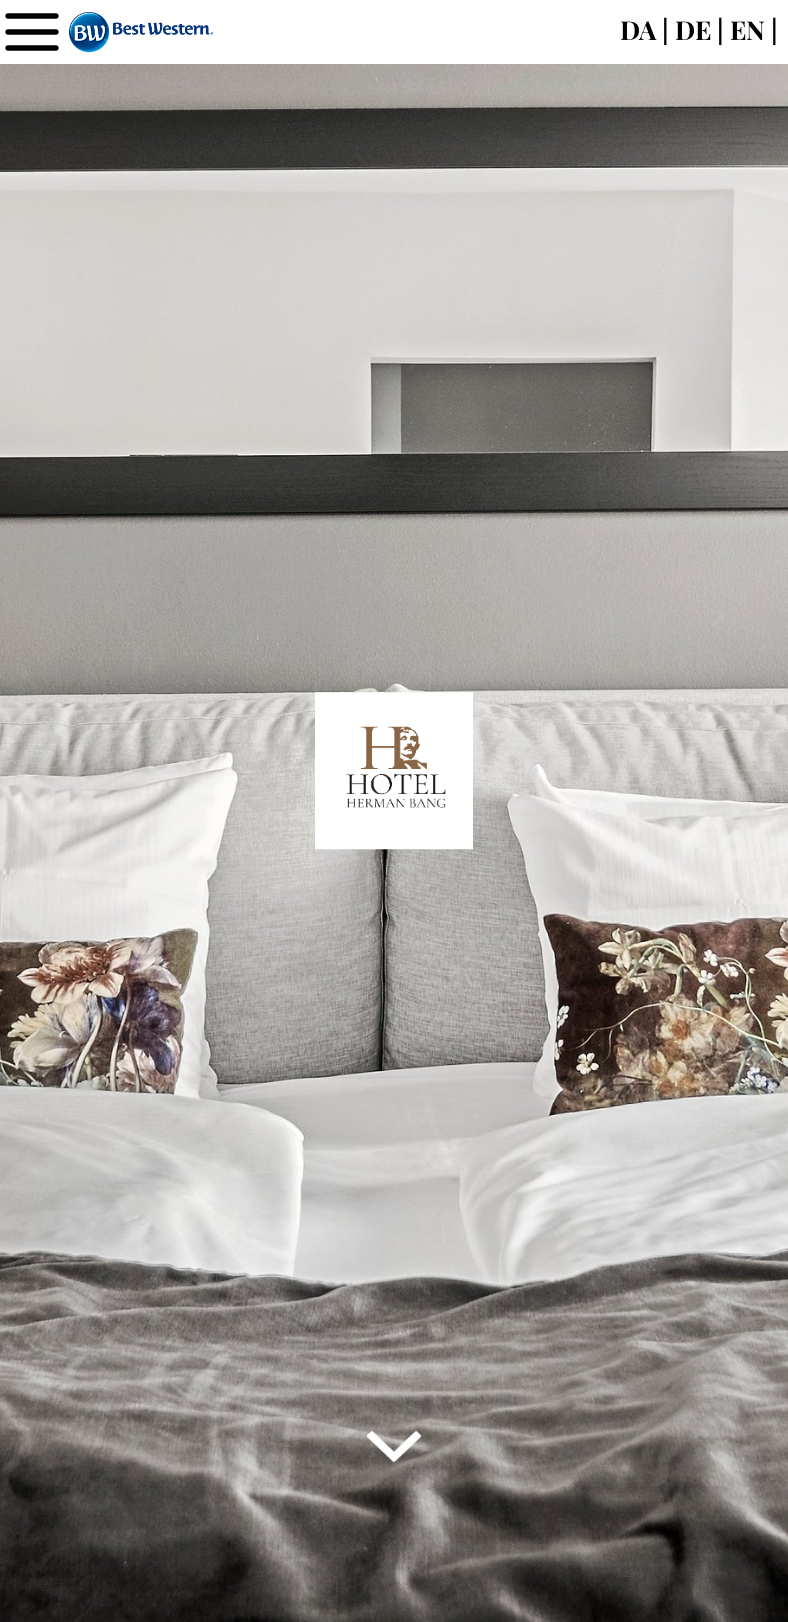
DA (638, 29)
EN (747, 29)
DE (693, 29)
